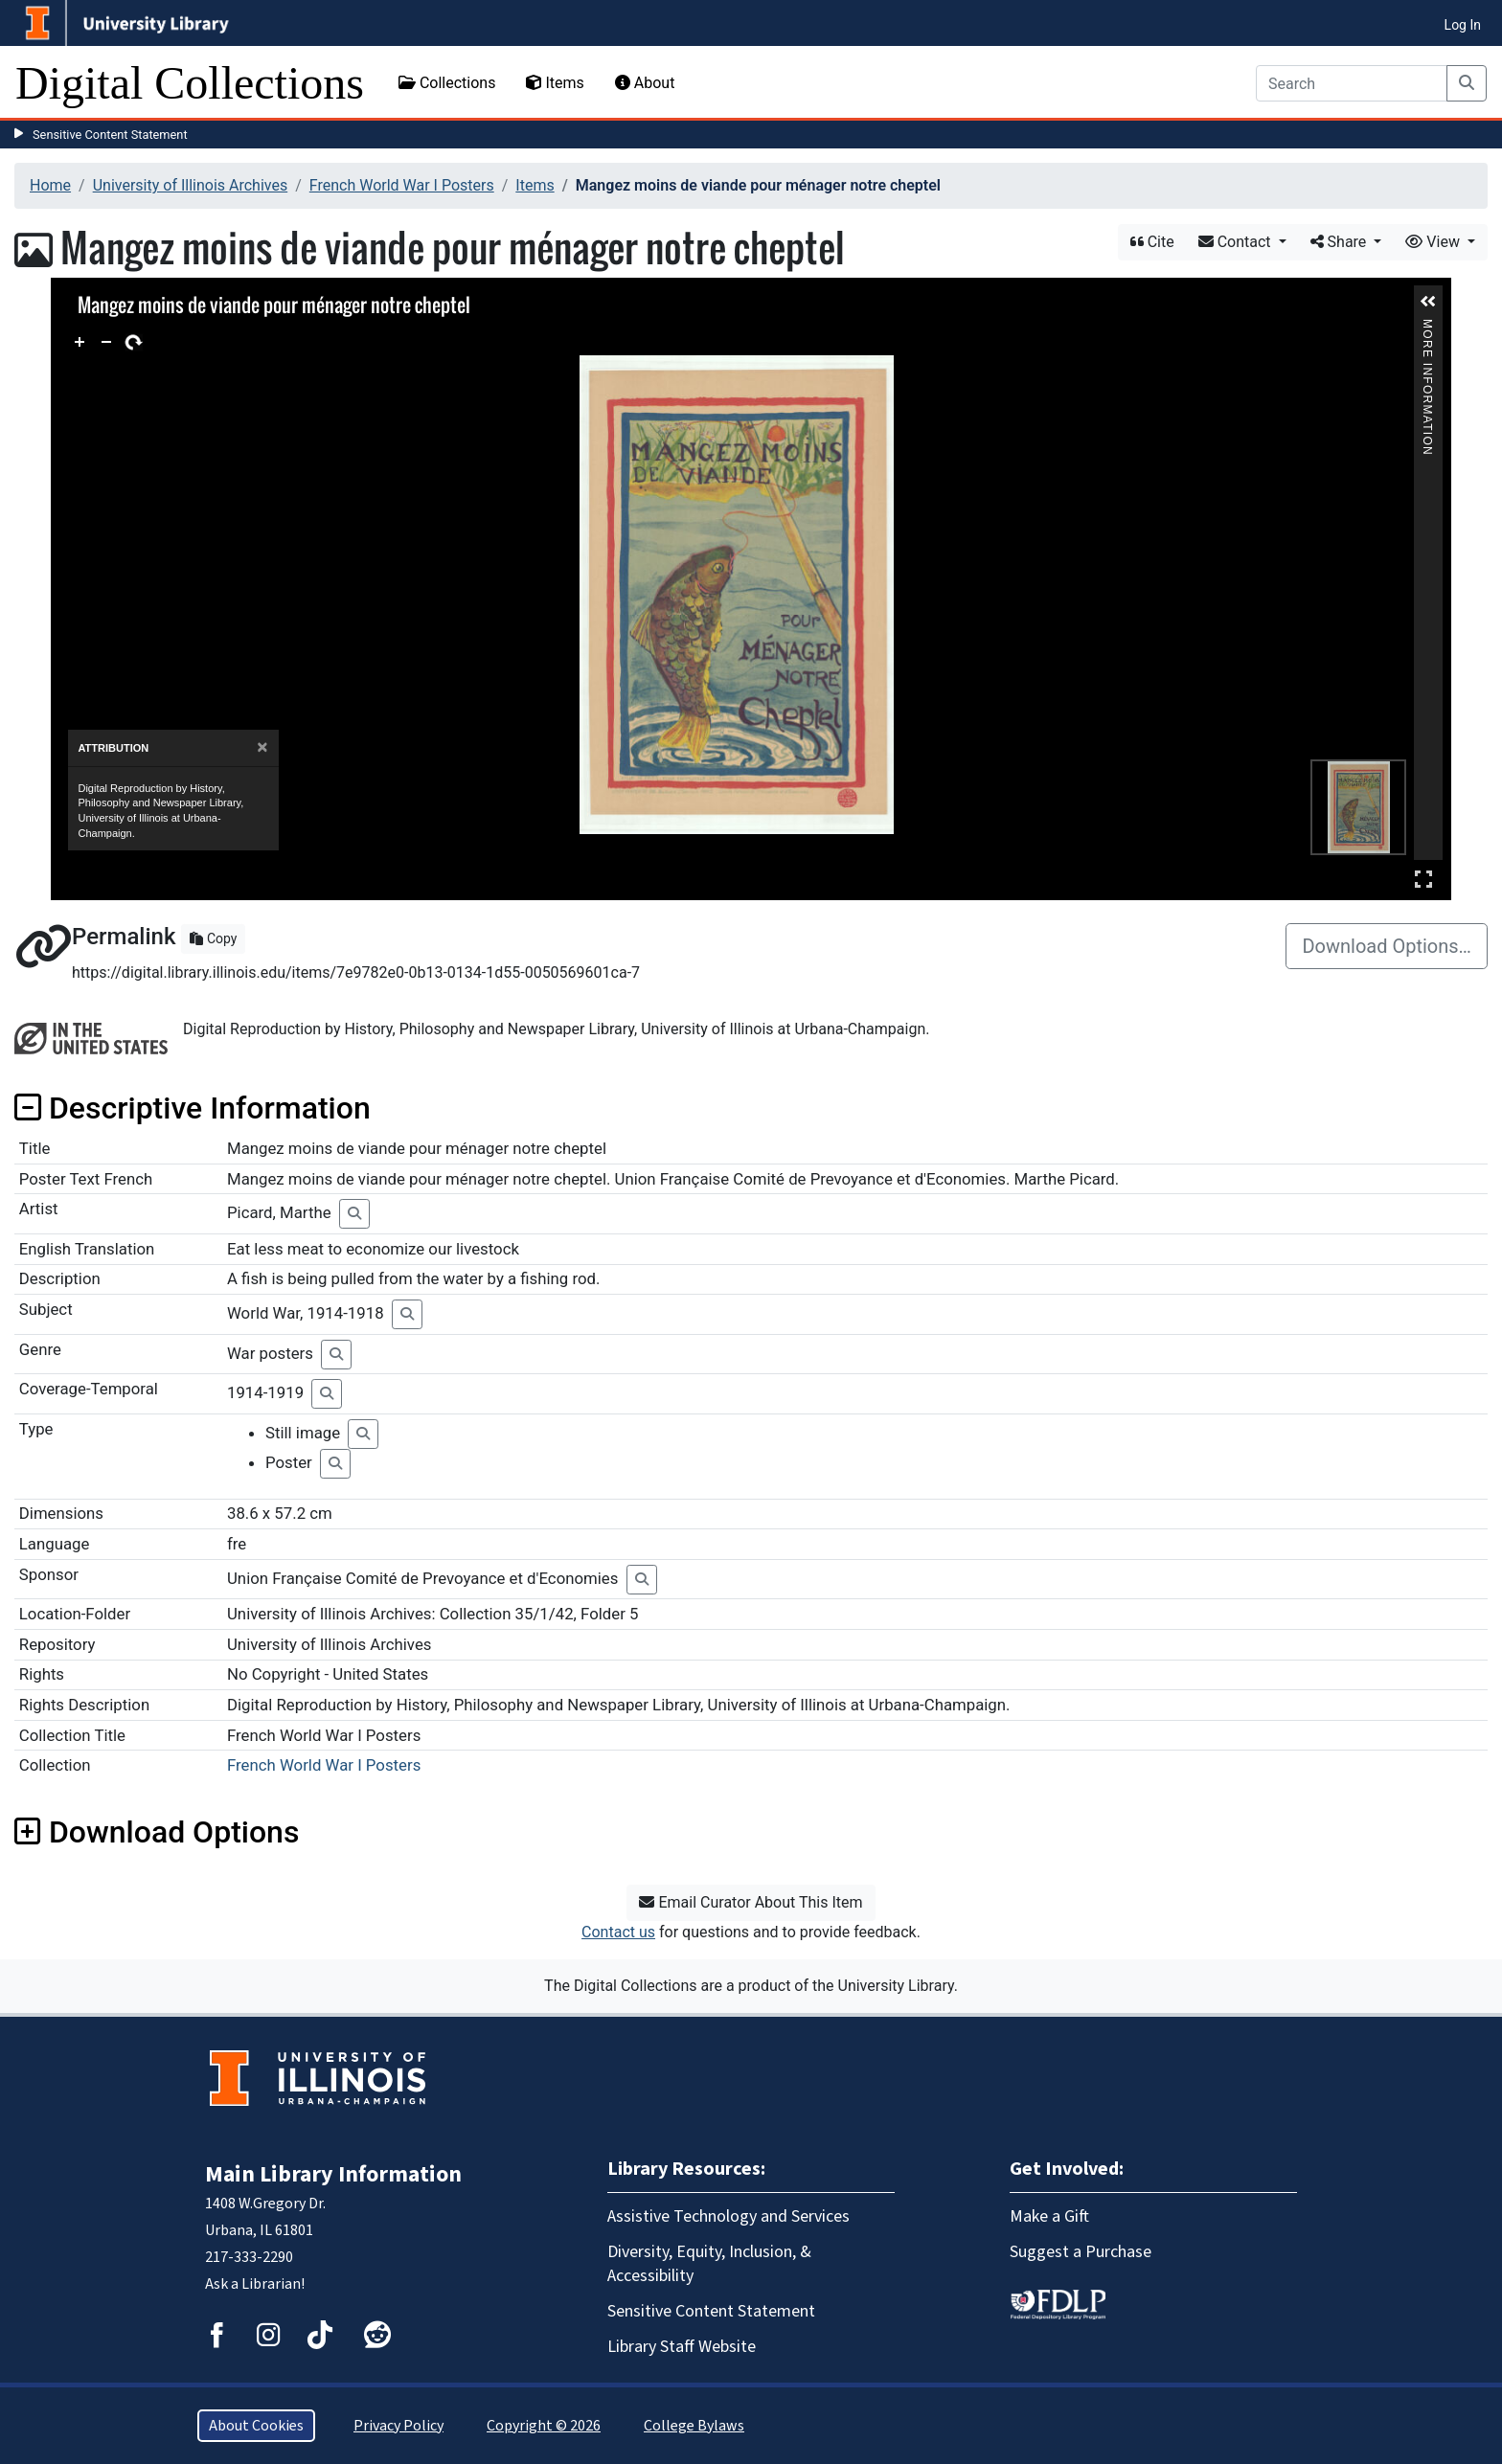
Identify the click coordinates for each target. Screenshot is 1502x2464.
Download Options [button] (156, 1832)
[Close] (262, 747)
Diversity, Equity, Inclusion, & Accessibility (709, 2264)
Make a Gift (1049, 2216)
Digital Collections (189, 82)
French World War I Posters (401, 185)
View (1434, 242)
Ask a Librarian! (255, 2283)
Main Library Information (333, 2174)
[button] (1428, 301)
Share (1340, 242)
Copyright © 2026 (544, 2425)
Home (50, 185)
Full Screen (1423, 878)
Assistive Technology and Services (728, 2216)
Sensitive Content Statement (110, 134)
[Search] (1351, 83)
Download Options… (1386, 946)
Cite (1152, 242)
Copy (213, 938)
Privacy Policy (398, 2425)
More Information (1428, 327)
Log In (1463, 25)
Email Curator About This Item (750, 1902)
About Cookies (256, 2425)
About (645, 83)
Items (554, 83)
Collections (447, 83)
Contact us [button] (618, 1932)
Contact (1236, 242)
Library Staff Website (681, 2347)
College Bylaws (694, 2425)
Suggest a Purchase (1080, 2252)
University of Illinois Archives (190, 185)
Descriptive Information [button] (192, 1108)
